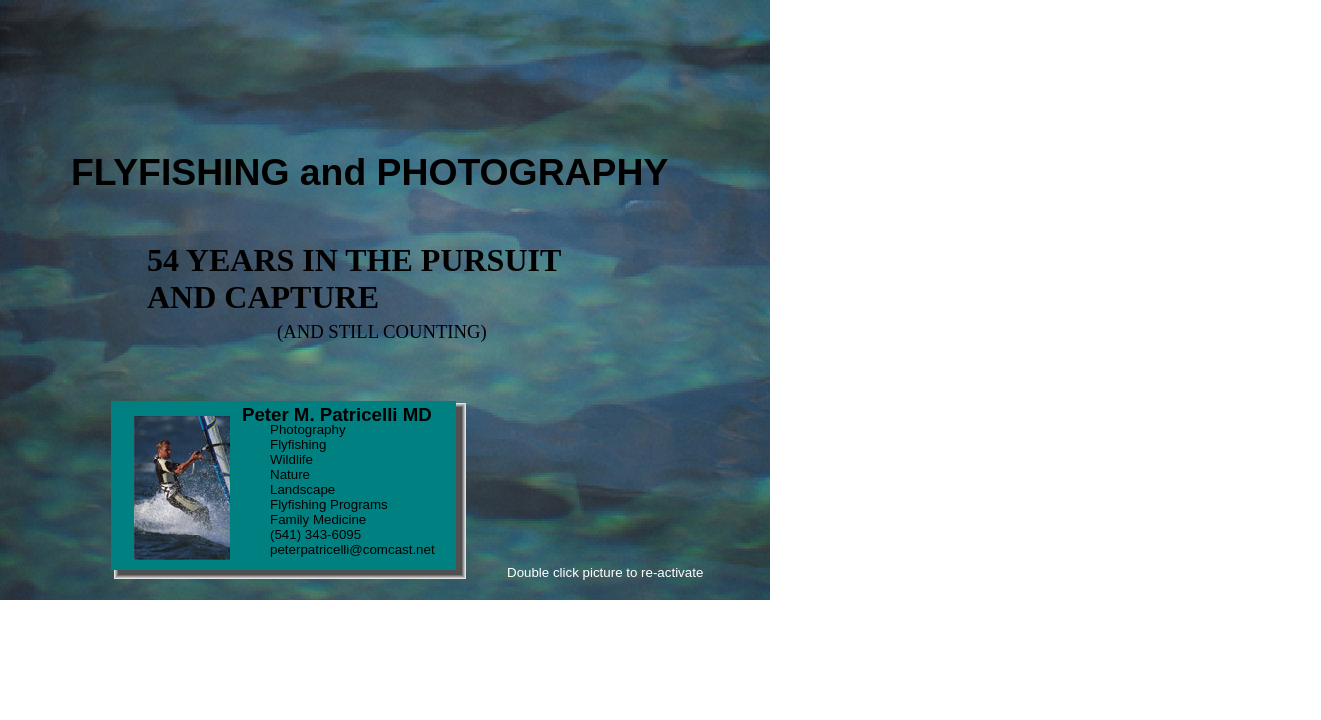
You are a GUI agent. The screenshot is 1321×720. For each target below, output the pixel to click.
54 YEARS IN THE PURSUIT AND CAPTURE (354, 278)
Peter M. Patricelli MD (337, 414)
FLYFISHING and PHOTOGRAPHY (369, 172)
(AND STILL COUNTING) (382, 331)
